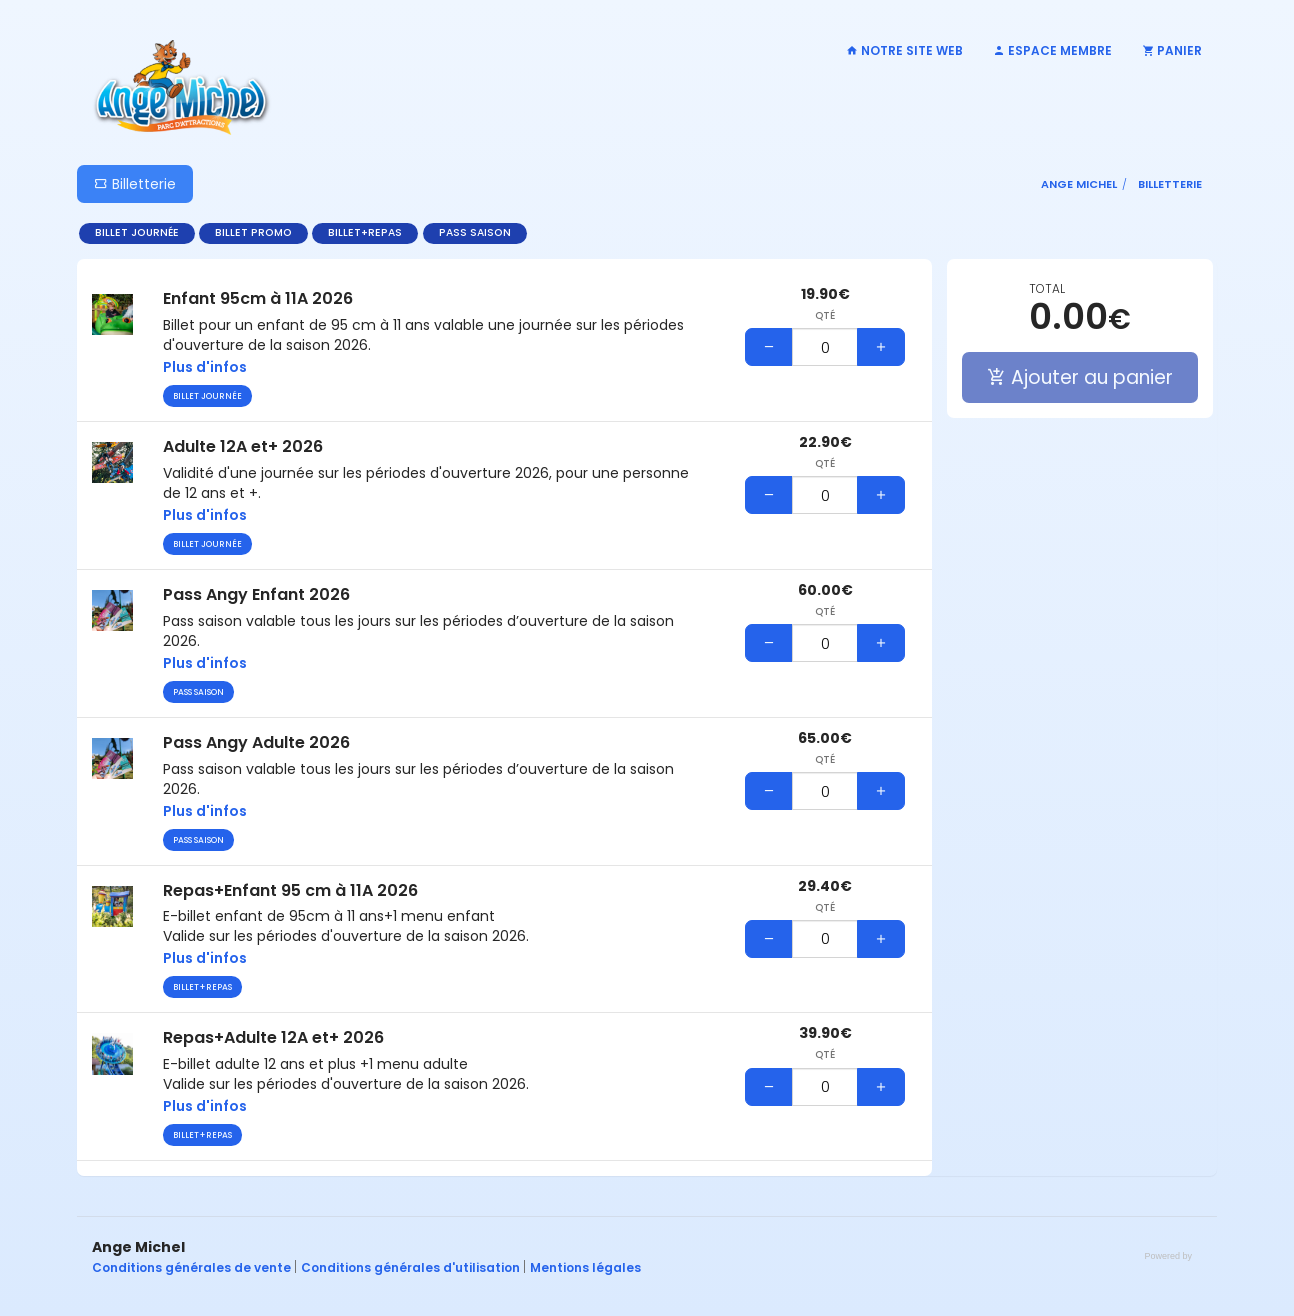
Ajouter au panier (1080, 377)
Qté (825, 316)
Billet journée (137, 232)
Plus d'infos (205, 367)
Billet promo (253, 232)
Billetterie (135, 184)
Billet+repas (365, 232)
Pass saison (475, 232)
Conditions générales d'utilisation (412, 1267)
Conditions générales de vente (193, 1267)
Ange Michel (1079, 184)
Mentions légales (585, 1267)
